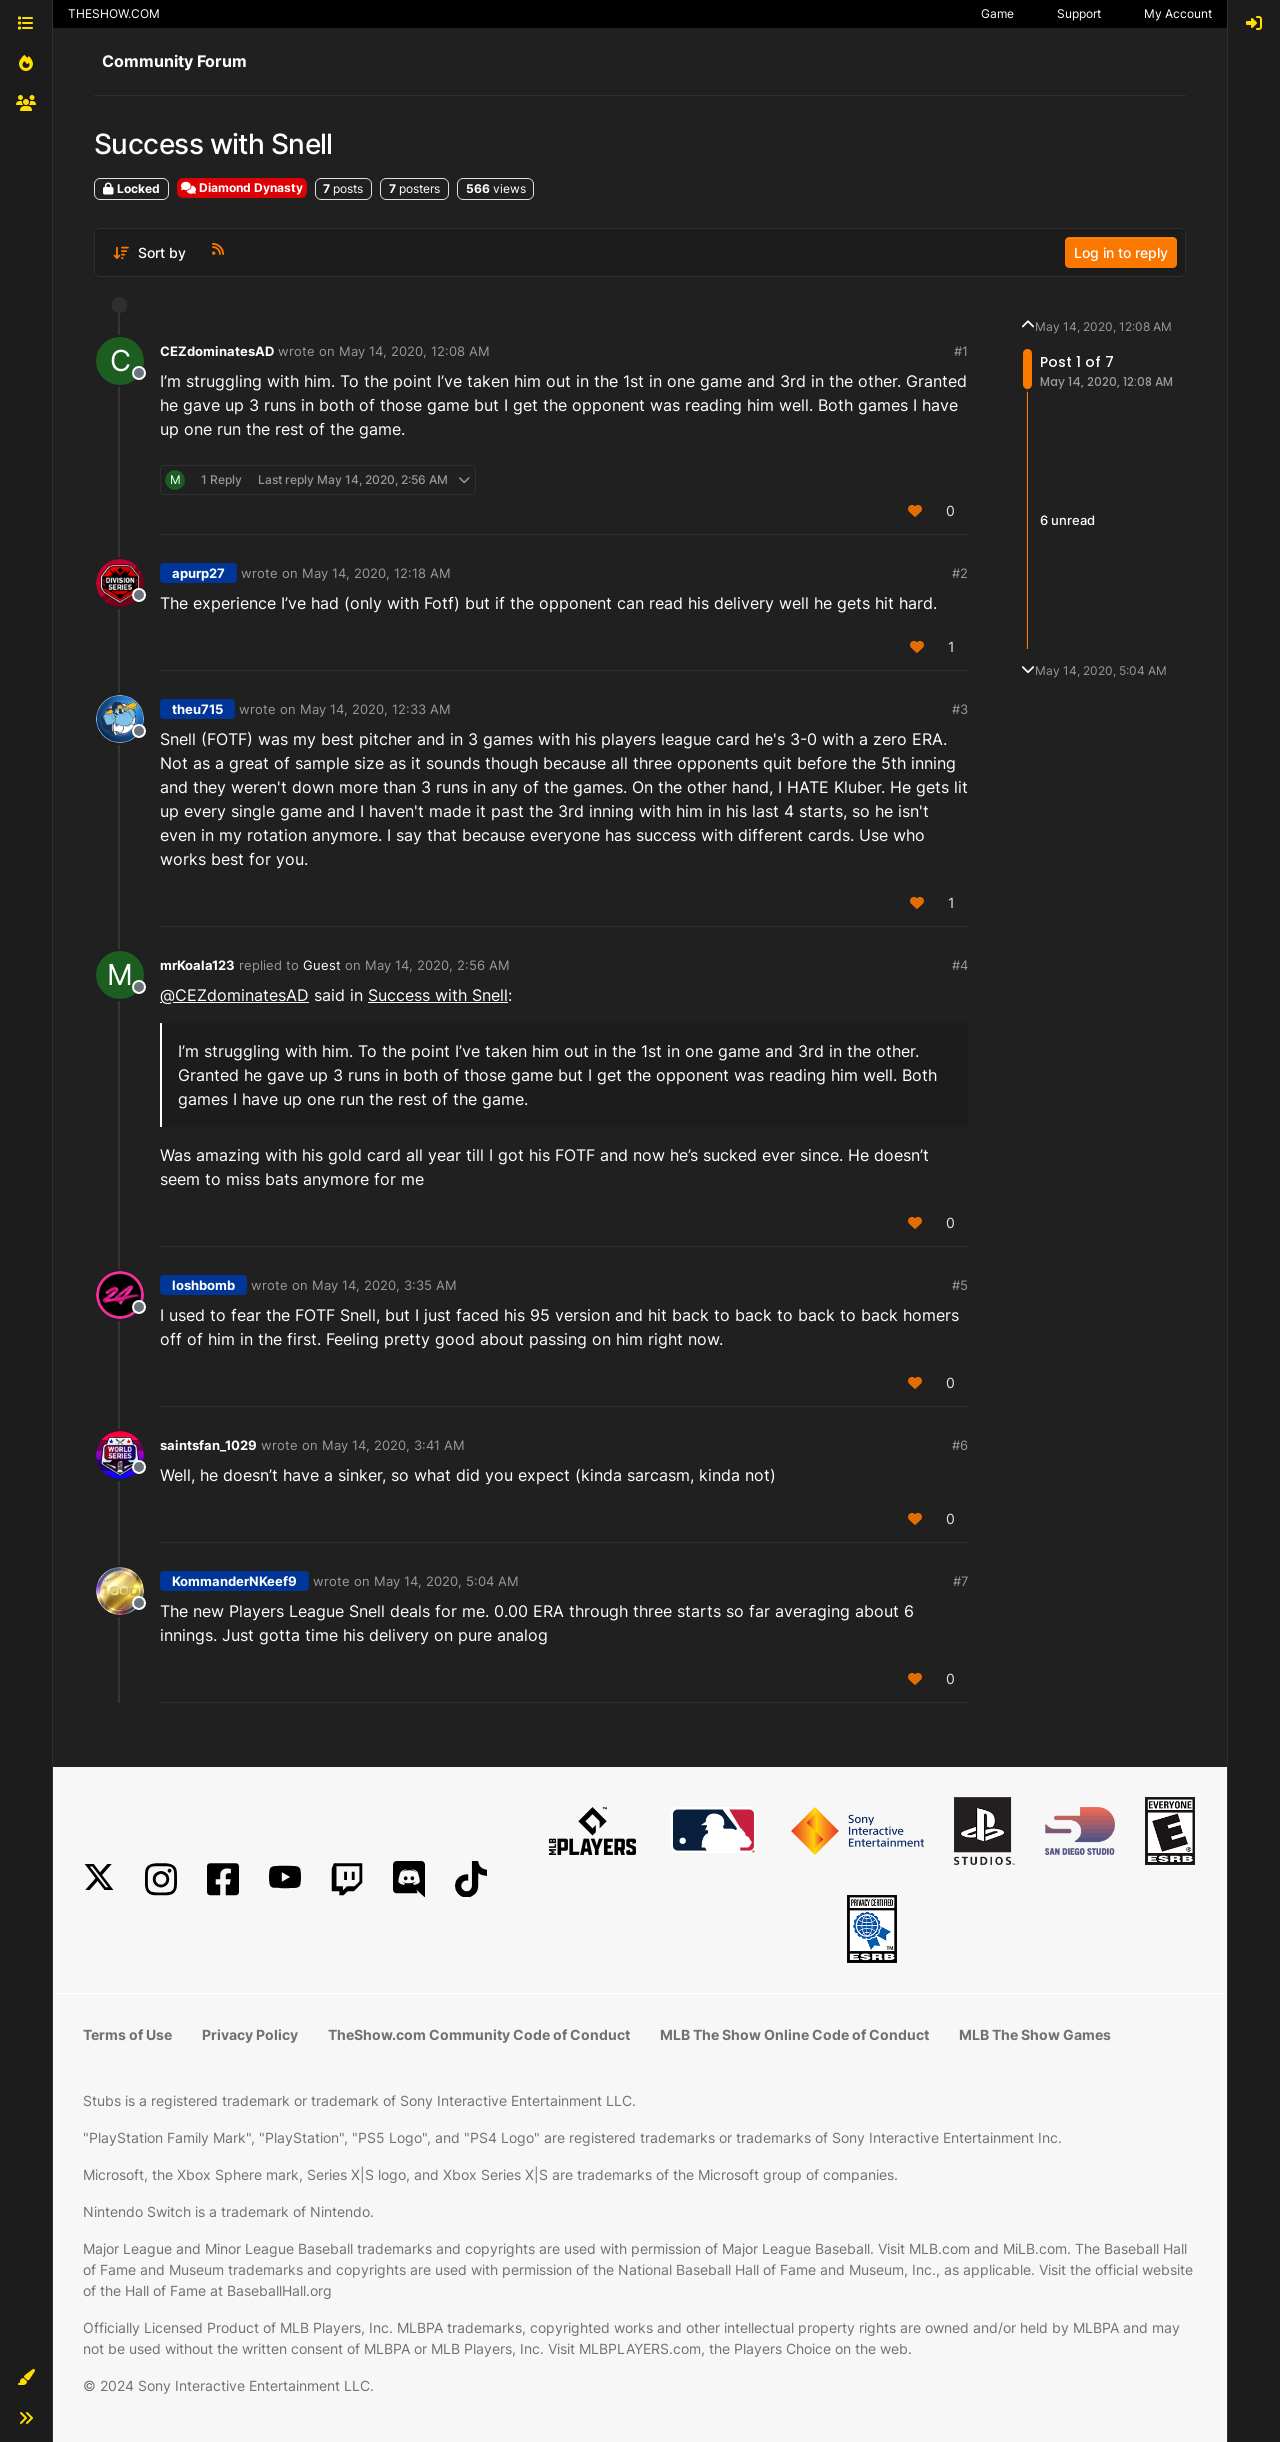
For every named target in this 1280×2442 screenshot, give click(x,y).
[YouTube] (285, 1879)
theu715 (197, 709)
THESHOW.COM (114, 13)
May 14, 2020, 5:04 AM (446, 1581)
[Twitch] (347, 1879)
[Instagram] (161, 1879)
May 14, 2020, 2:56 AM (437, 965)
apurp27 (198, 573)
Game (997, 13)
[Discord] (409, 1879)
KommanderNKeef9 (234, 1581)
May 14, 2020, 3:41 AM (393, 1445)
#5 (960, 1285)
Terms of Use (127, 2034)
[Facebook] (223, 1879)
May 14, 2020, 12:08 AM (414, 351)
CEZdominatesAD (217, 351)
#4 (960, 965)
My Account (1178, 13)
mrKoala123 (197, 965)
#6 (960, 1445)
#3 (960, 709)
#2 (960, 573)
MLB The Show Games (1035, 2034)
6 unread (1067, 520)
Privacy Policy (250, 2034)
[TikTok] (471, 1879)
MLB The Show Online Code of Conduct (794, 2034)
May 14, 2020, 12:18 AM (376, 573)
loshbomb (203, 1285)
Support (1079, 13)
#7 (960, 1581)
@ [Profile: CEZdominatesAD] (234, 995)
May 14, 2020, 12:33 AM (375, 709)
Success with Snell (438, 995)
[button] (26, 2378)
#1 (961, 351)
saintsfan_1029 (208, 1445)
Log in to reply (1121, 252)
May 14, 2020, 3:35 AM (384, 1285)
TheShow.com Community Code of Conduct (479, 2034)
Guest (322, 965)
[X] (99, 1879)
